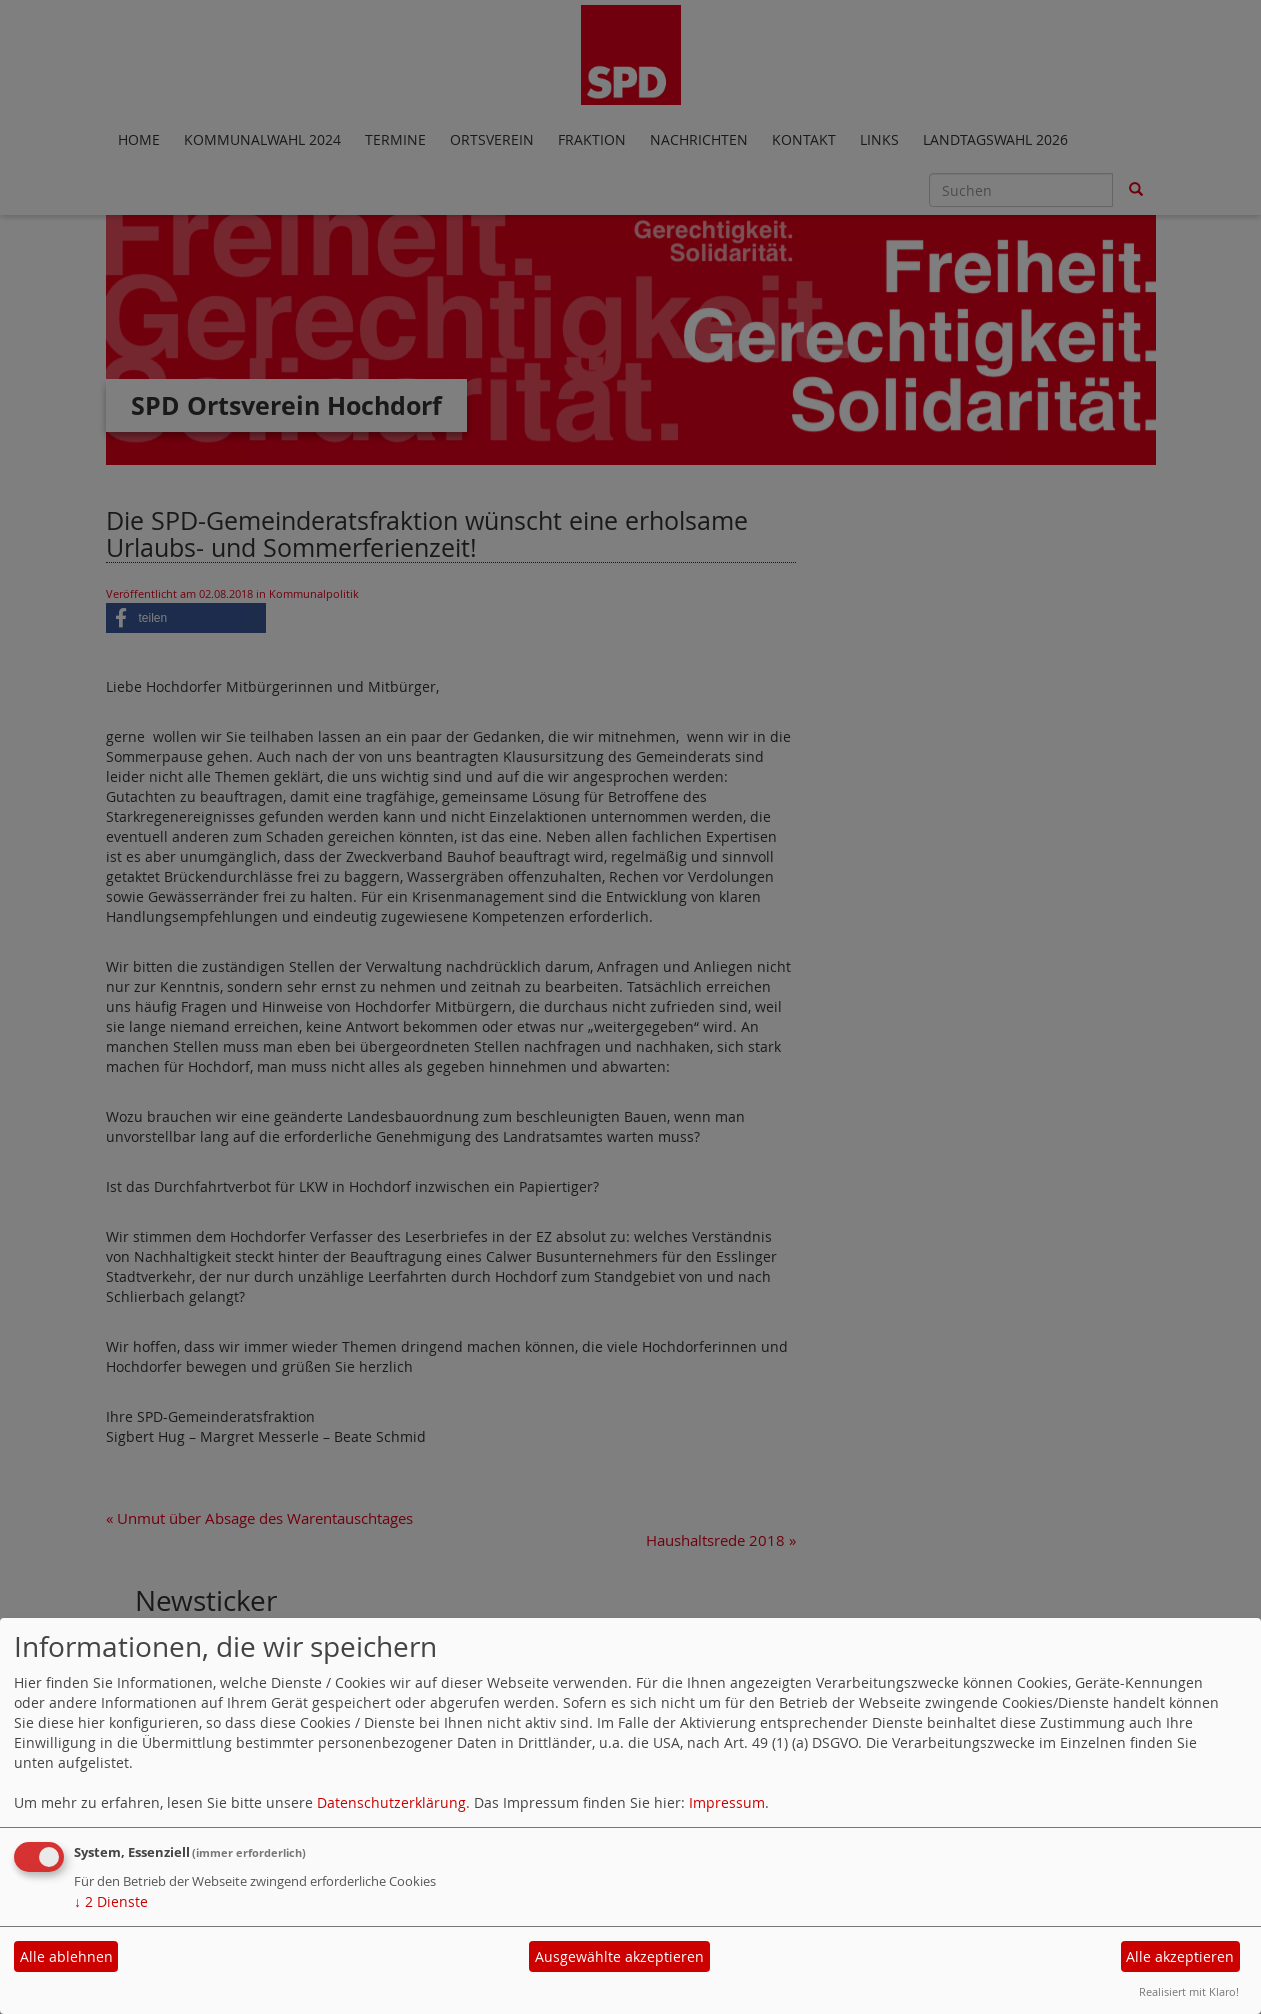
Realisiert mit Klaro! (1189, 1991)
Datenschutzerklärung (391, 1802)
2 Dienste (111, 1901)
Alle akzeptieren (1180, 1956)
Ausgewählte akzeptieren (619, 1956)
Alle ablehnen (66, 1956)
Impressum (727, 1802)
